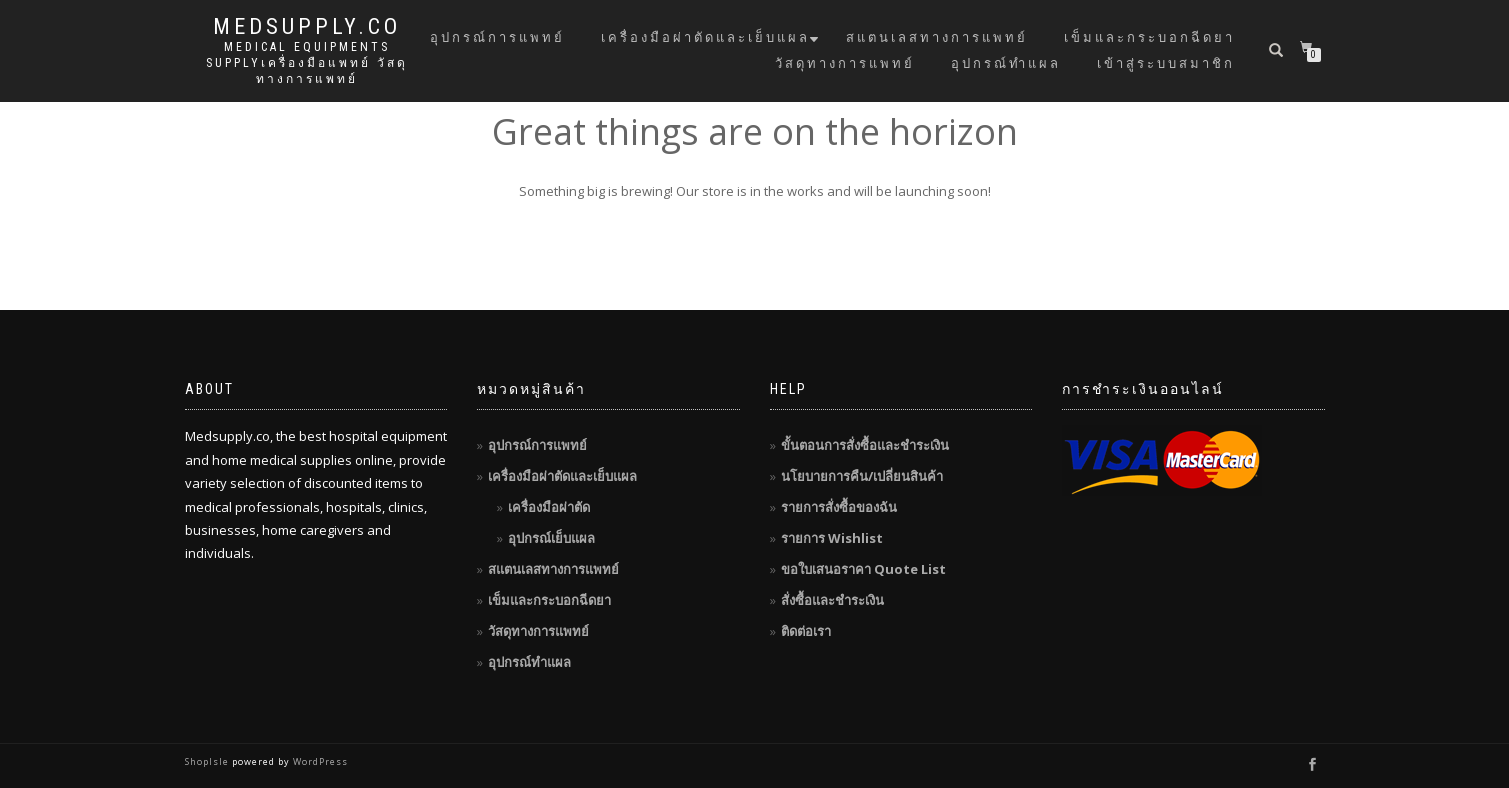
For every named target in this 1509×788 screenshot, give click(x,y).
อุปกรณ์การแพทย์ (497, 37)
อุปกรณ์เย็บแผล (551, 538)
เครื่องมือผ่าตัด (549, 507)
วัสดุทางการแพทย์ (845, 63)
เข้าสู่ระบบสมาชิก (1166, 63)
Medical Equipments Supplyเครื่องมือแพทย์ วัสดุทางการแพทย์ (307, 63)
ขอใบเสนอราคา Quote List (863, 569)
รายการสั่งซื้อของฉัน (839, 507)
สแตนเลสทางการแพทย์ (937, 37)
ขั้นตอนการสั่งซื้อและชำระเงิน (865, 445)
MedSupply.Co (307, 27)
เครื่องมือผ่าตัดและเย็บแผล (705, 37)
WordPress (319, 761)
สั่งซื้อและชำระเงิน (832, 600)
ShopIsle (208, 761)
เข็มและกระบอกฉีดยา (1149, 37)
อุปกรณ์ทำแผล (1006, 63)
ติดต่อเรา (806, 631)
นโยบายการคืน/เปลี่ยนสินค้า (862, 476)
